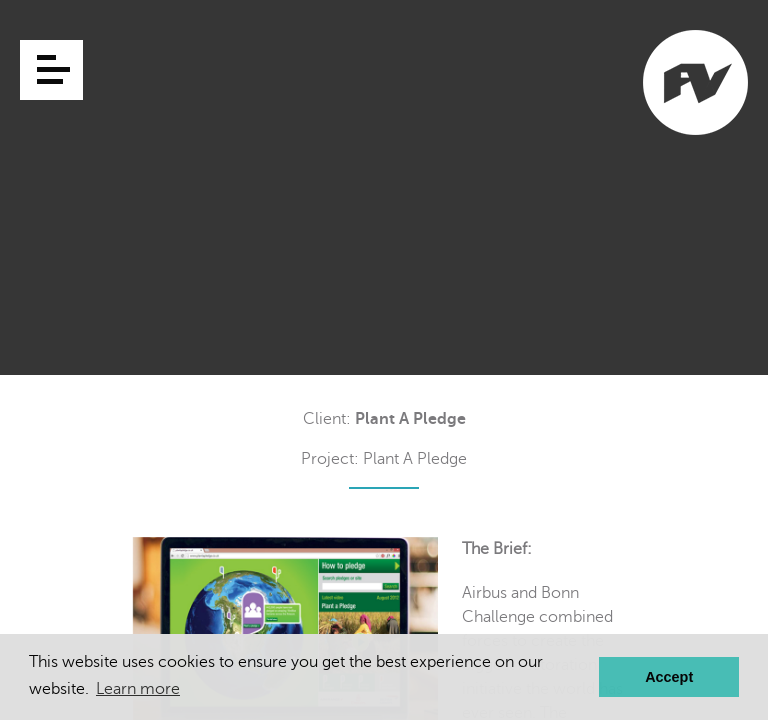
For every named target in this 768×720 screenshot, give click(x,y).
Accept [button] (669, 677)
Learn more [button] (138, 689)
